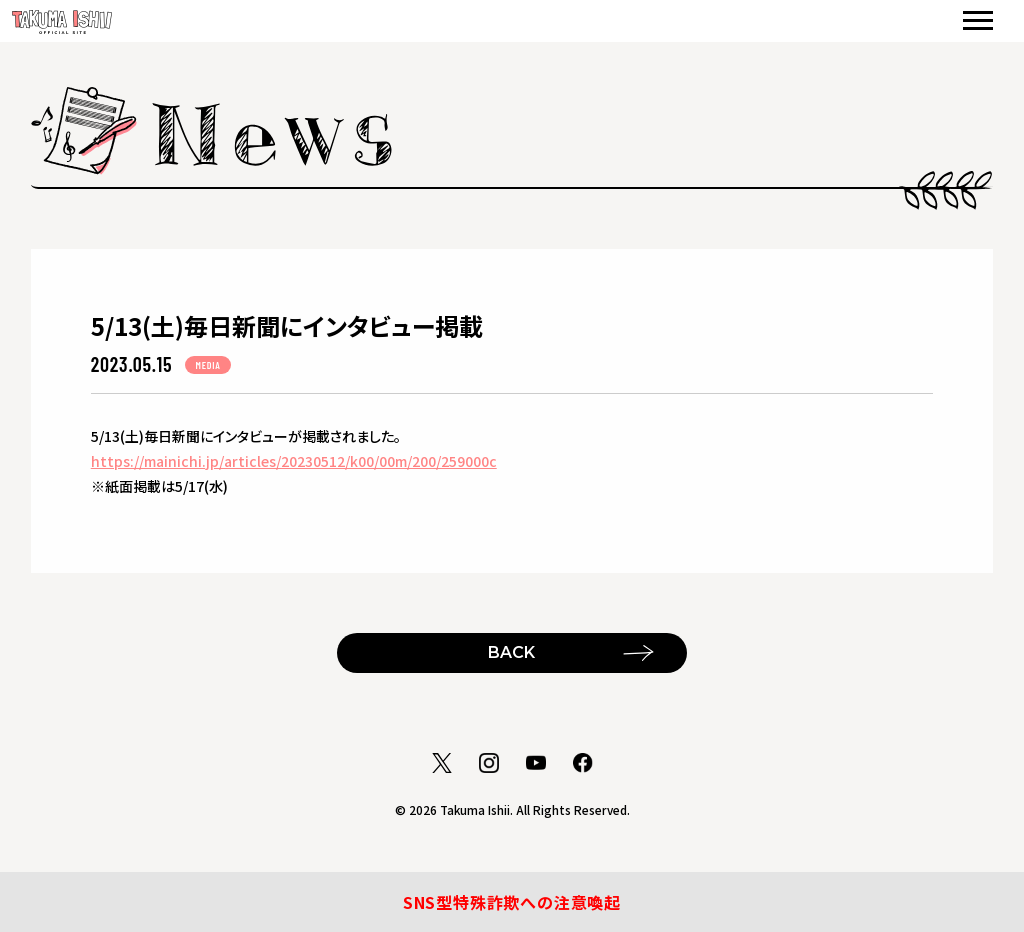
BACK (511, 652)
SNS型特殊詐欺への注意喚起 (512, 902)
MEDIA (207, 365)
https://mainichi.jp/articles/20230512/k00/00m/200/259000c (294, 461)
